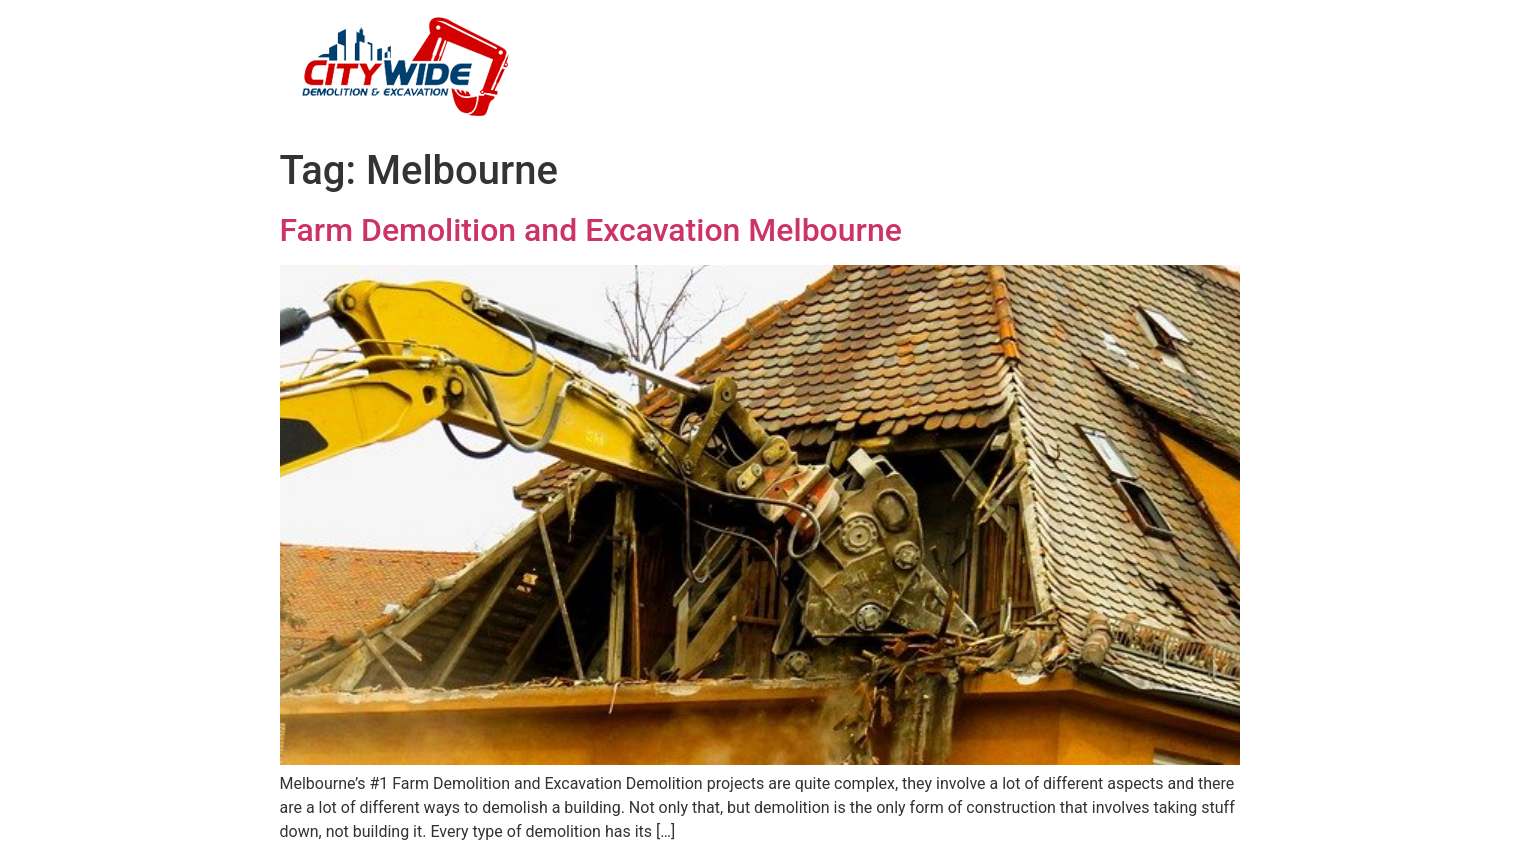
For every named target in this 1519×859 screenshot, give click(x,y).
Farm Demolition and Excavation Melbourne (591, 230)
